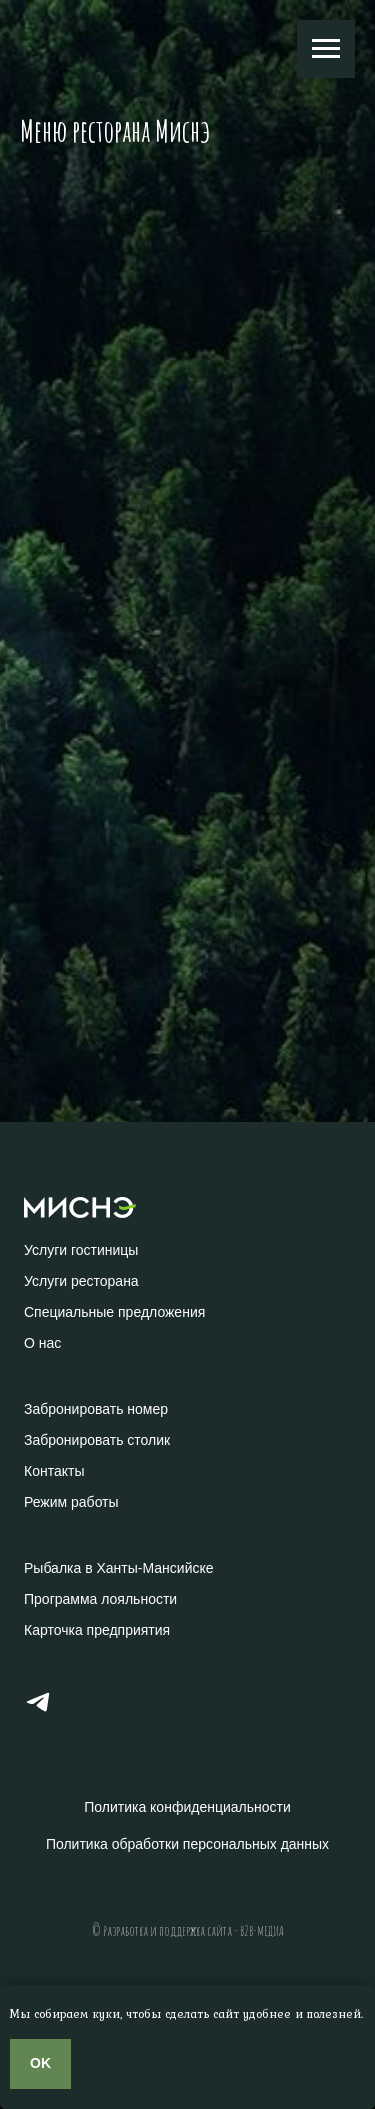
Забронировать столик (97, 1440)
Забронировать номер (96, 1409)
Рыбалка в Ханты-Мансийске (119, 1568)
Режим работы (71, 1502)
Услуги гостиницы (81, 1250)
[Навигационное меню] (326, 49)
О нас (42, 1343)
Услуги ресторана (81, 1281)
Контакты (54, 1471)
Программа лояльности (100, 1599)
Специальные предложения (114, 1312)
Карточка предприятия (97, 1630)
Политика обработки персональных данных (187, 1844)
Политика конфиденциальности (187, 1807)
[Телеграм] (38, 1710)
